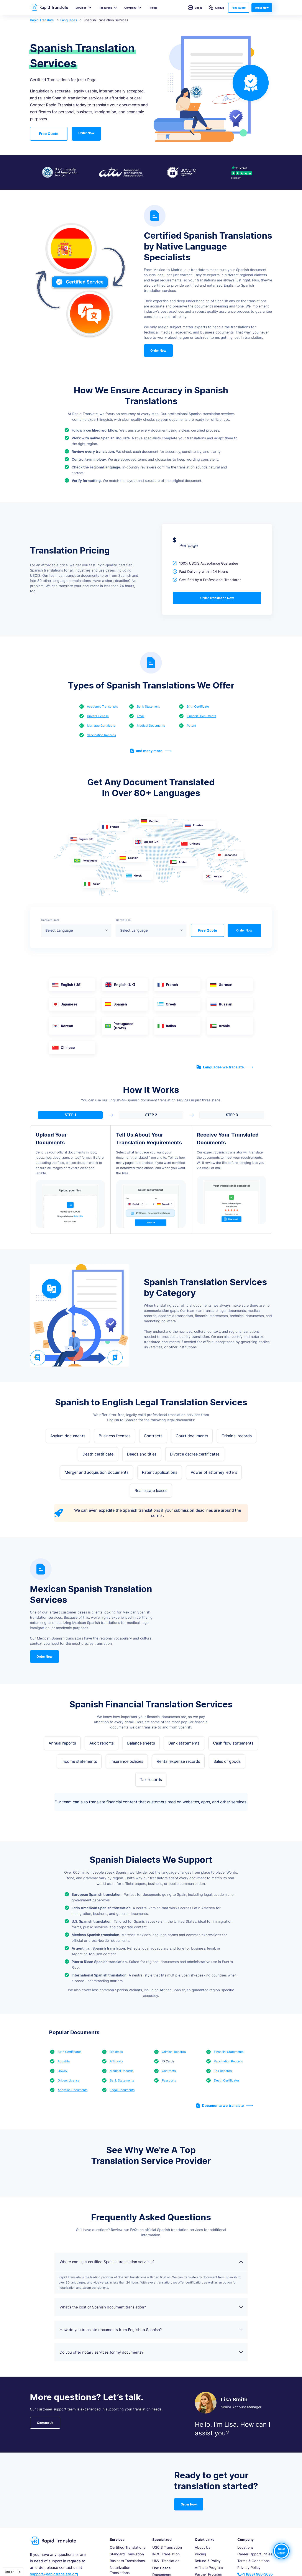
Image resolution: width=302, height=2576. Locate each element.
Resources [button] (105, 7)
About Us (202, 2547)
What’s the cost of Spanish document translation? (152, 2307)
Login (195, 7)
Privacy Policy (249, 2567)
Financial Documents (201, 716)
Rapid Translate (42, 20)
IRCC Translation (166, 2554)
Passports (169, 2080)
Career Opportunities (254, 2554)
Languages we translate (225, 1067)
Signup (216, 7)
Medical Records (121, 2071)
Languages (68, 20)
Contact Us (45, 2423)
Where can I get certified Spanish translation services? (152, 2262)
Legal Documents (122, 2090)
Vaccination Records (101, 735)
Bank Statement (148, 706)
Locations (245, 2547)
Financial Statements (228, 2052)
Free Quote (239, 7)
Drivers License (98, 716)
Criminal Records (174, 2052)
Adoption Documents (72, 2090)
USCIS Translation (167, 2547)
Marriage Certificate (101, 725)
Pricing (153, 7)
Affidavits (116, 2061)
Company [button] (130, 7)
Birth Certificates (69, 2052)
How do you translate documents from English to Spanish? (152, 2330)
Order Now (262, 7)
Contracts (169, 2071)
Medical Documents (151, 725)
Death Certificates (227, 2080)
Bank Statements (122, 2080)
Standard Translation (127, 2554)
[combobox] (12, 2572)
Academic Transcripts (102, 706)
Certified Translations (127, 2547)
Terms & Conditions (253, 2561)
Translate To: (123, 920)
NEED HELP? (281, 2551)
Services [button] (81, 7)
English (9, 2571)
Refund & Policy (208, 2561)
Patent (191, 725)
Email (140, 716)
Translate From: (50, 920)
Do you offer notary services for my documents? (152, 2352)
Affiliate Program (209, 2567)
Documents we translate (224, 2105)
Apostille (64, 2061)
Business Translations (127, 2561)
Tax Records (223, 2071)
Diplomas (116, 2052)
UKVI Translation (165, 2561)
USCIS (62, 2071)
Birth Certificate (198, 706)
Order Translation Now (217, 598)
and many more (151, 751)
